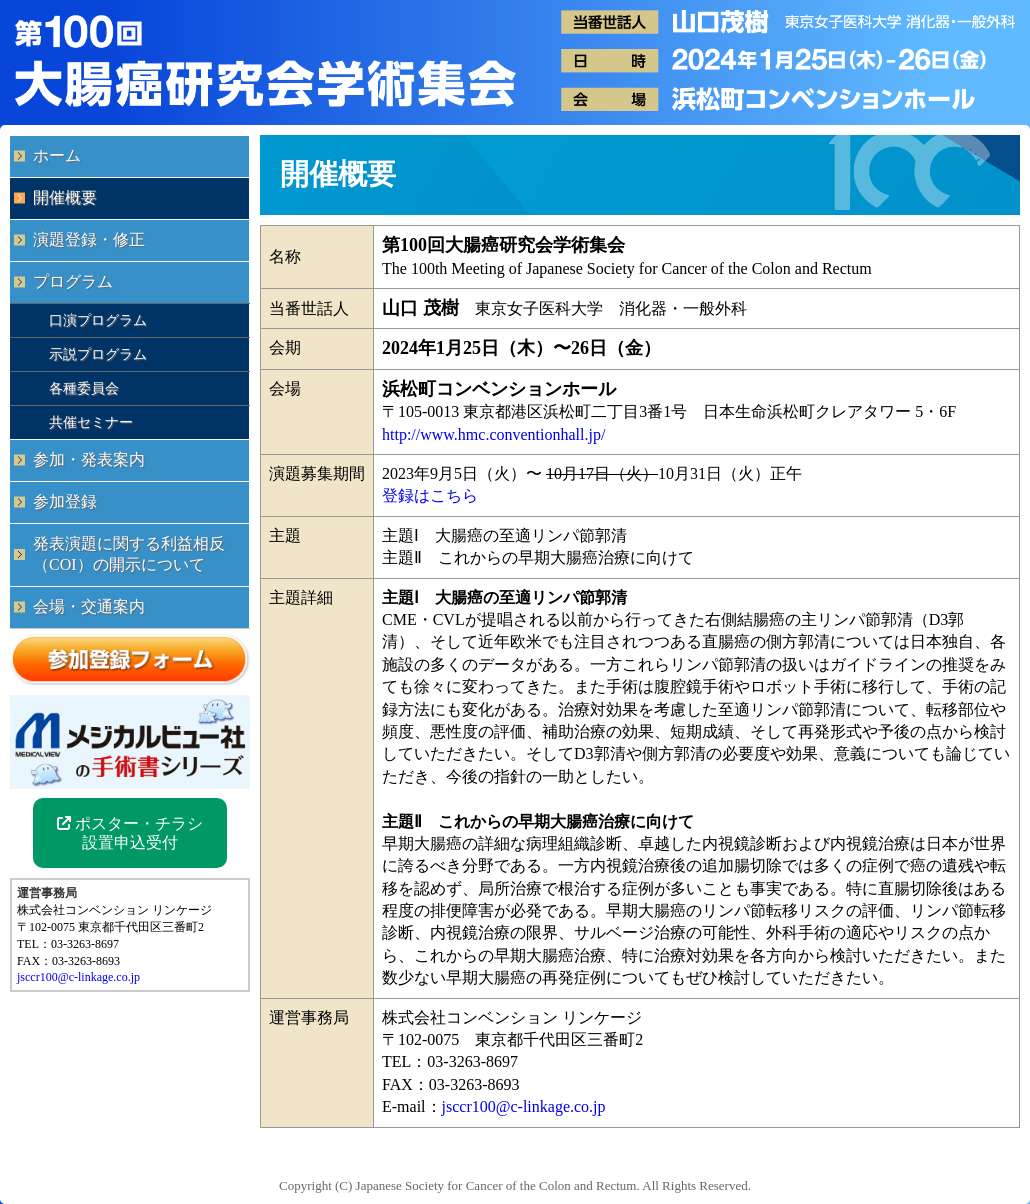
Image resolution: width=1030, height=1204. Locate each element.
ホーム (57, 155)
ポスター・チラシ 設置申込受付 (130, 833)
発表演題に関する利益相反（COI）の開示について (129, 554)
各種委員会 (84, 388)
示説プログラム (98, 354)
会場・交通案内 (89, 606)
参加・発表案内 (89, 459)
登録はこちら (430, 495)
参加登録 (65, 501)
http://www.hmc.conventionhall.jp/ (493, 434)
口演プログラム (98, 320)
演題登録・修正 (89, 239)
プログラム (73, 281)
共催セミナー (91, 422)
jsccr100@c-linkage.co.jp (524, 1106)
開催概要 (65, 197)
